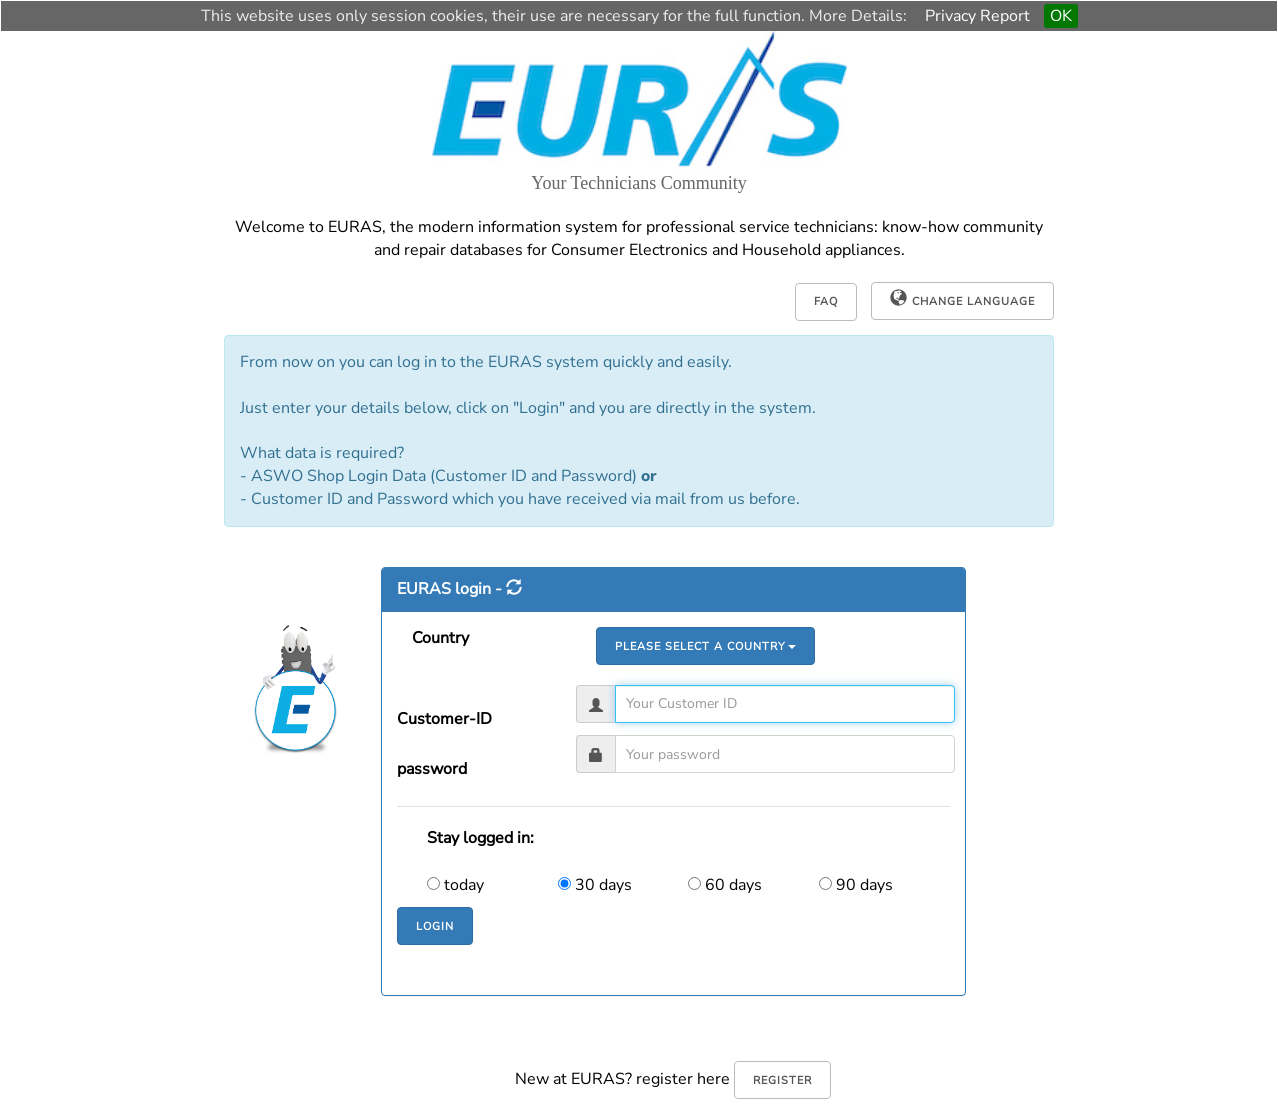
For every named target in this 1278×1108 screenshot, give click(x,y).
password (432, 769)
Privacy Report (977, 16)
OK (1061, 16)
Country (440, 638)
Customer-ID (444, 719)
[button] (962, 301)
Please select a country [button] (705, 646)
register (782, 1080)
